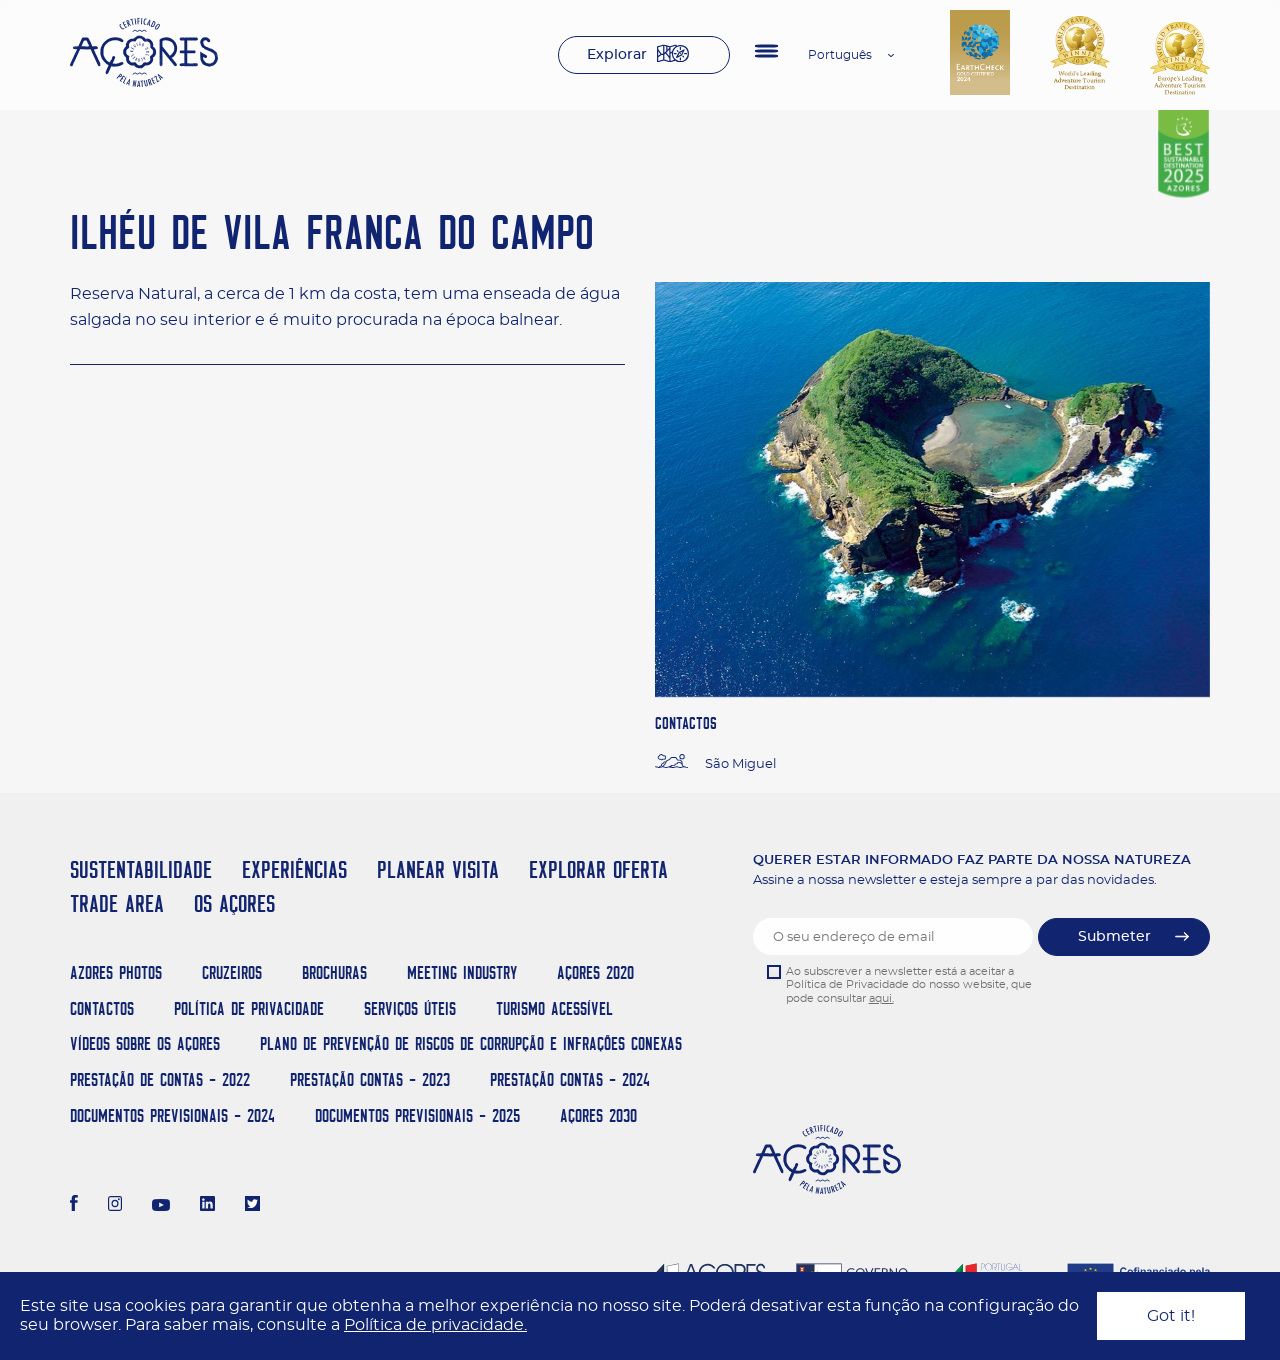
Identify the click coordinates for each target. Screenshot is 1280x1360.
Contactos (102, 1008)
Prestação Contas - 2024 (570, 1079)
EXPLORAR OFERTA (598, 869)
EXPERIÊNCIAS (294, 869)
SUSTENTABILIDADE (141, 869)
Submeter (1114, 937)
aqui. (881, 998)
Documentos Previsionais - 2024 (172, 1115)
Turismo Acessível (554, 1008)
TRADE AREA (117, 903)
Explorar (617, 55)
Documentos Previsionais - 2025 (417, 1115)
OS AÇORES (234, 903)
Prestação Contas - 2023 (370, 1079)
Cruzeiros (232, 972)
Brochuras (334, 972)
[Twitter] (252, 1206)
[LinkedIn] (207, 1206)
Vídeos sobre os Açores (145, 1043)
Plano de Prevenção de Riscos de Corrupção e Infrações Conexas (471, 1043)
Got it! (1171, 1316)
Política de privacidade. (435, 1325)
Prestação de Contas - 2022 (160, 1079)
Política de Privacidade (249, 1008)
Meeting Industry (462, 972)
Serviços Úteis (410, 1008)
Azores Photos (116, 972)
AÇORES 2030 (598, 1115)
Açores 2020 (595, 972)
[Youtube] (161, 1206)
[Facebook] (74, 1206)
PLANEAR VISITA (438, 869)
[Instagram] (115, 1206)
